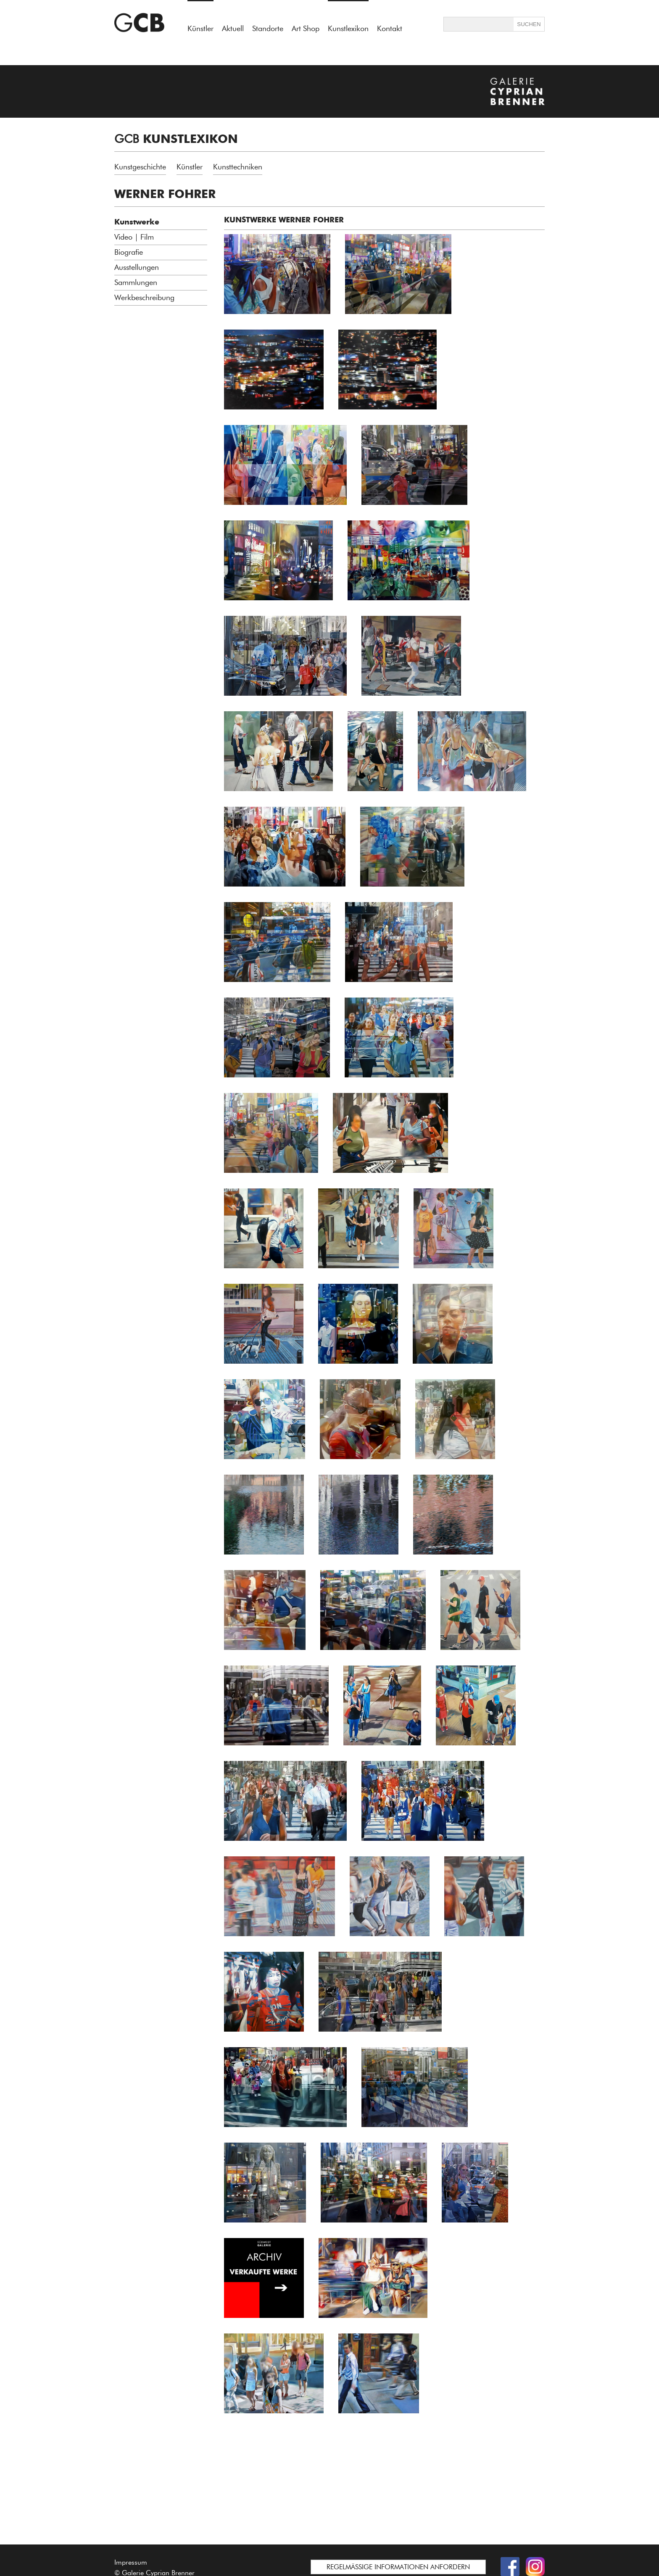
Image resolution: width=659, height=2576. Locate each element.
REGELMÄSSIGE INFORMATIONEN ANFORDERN (398, 2567)
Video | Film (134, 237)
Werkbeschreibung (144, 297)
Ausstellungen (136, 267)
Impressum (130, 2562)
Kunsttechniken (237, 167)
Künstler (190, 167)
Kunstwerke (136, 222)
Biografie (128, 252)
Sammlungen (135, 282)
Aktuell (233, 28)
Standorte (267, 28)
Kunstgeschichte (140, 167)
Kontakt (389, 28)
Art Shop (305, 28)
